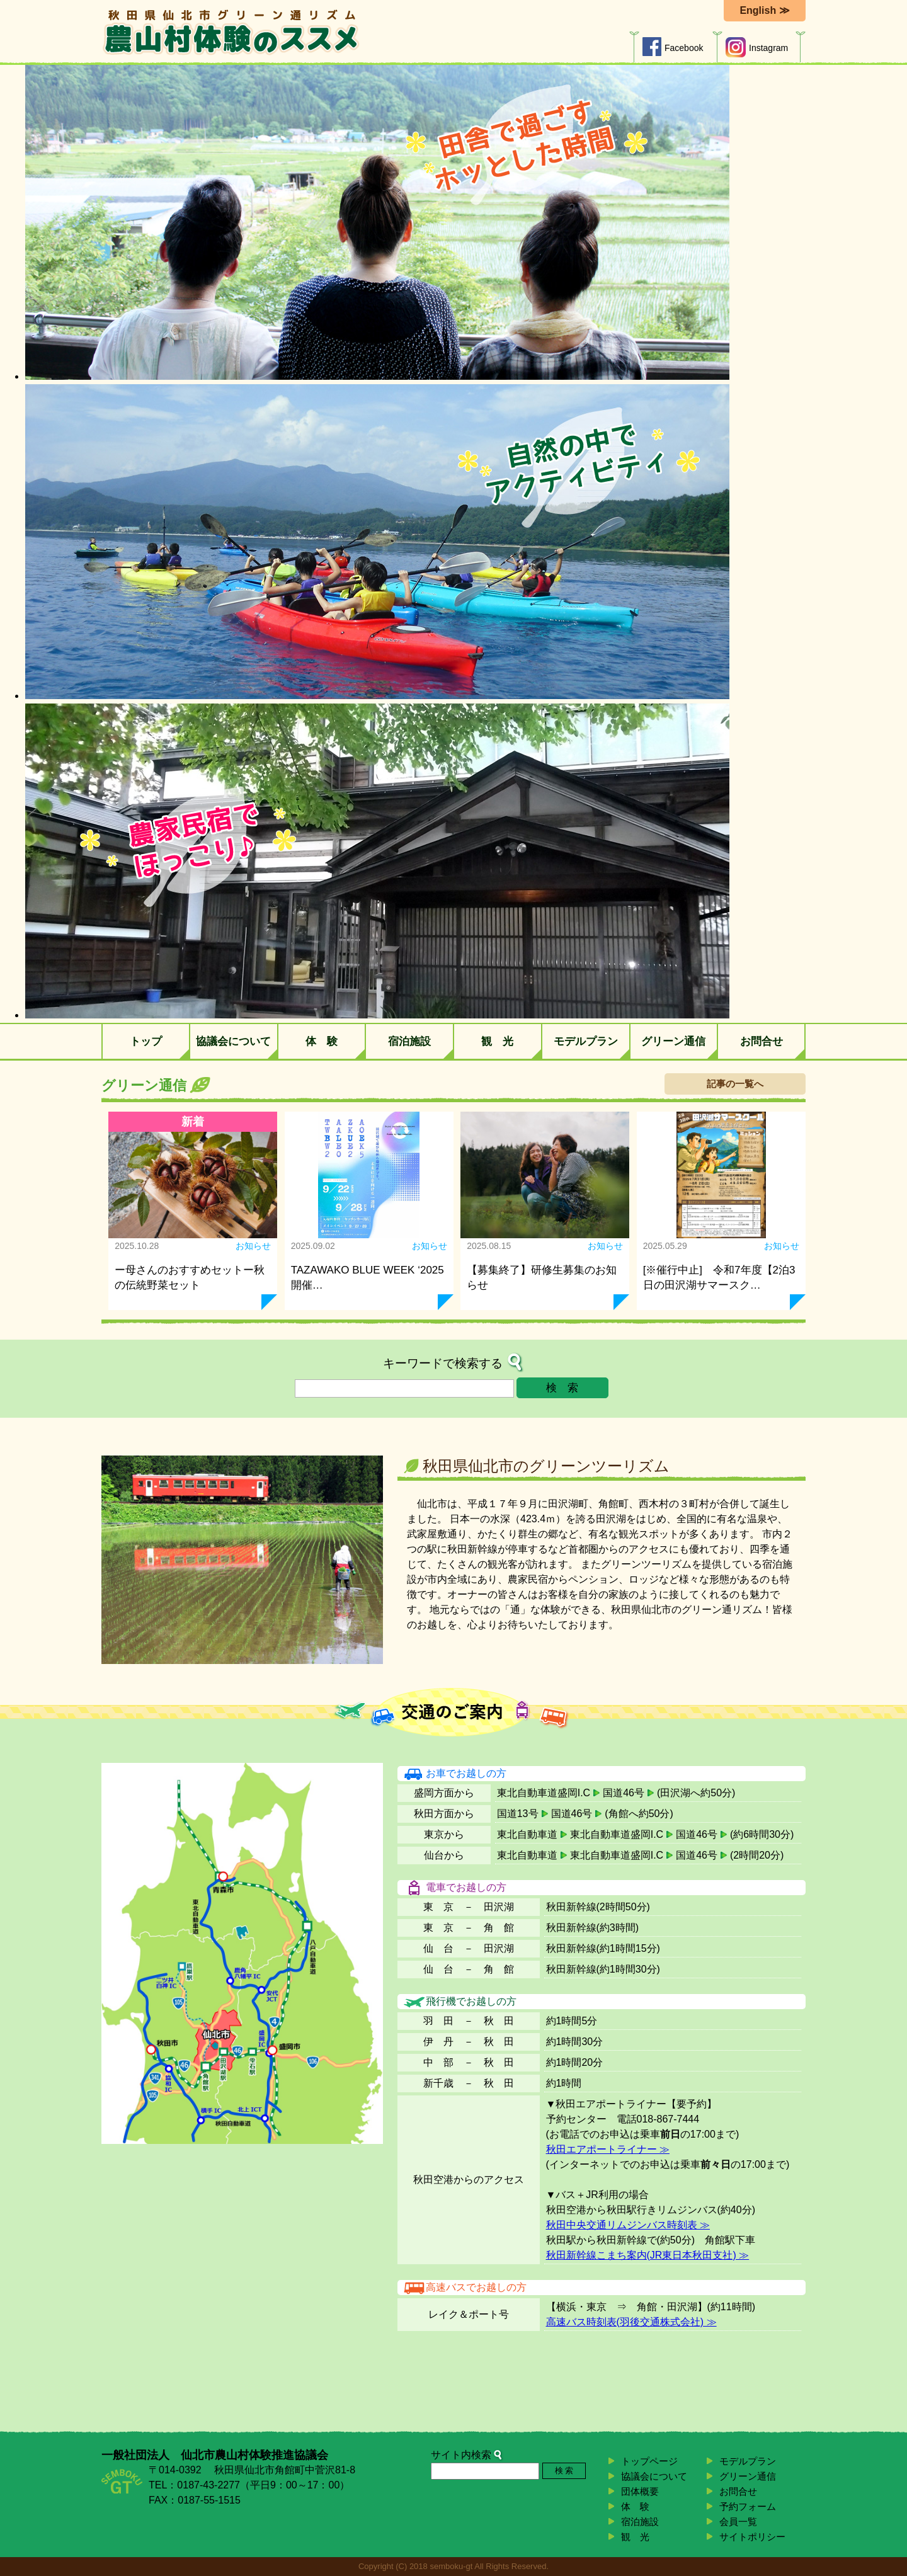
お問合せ (761, 1041)
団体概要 (640, 2491)
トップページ (649, 2461)
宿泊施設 (409, 1041)
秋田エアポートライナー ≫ (608, 2149)
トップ (146, 1041)
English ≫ (764, 10)
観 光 (497, 1041)
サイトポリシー (752, 2536)
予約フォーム (747, 2506)
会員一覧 (738, 2521)
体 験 (321, 1041)
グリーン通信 (673, 1041)
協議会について (233, 1041)
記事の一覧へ (735, 1083)
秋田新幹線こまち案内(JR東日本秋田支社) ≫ (648, 2255)
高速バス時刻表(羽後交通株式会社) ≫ (631, 2322)
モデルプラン (586, 1041)
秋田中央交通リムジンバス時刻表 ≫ (628, 2225)
